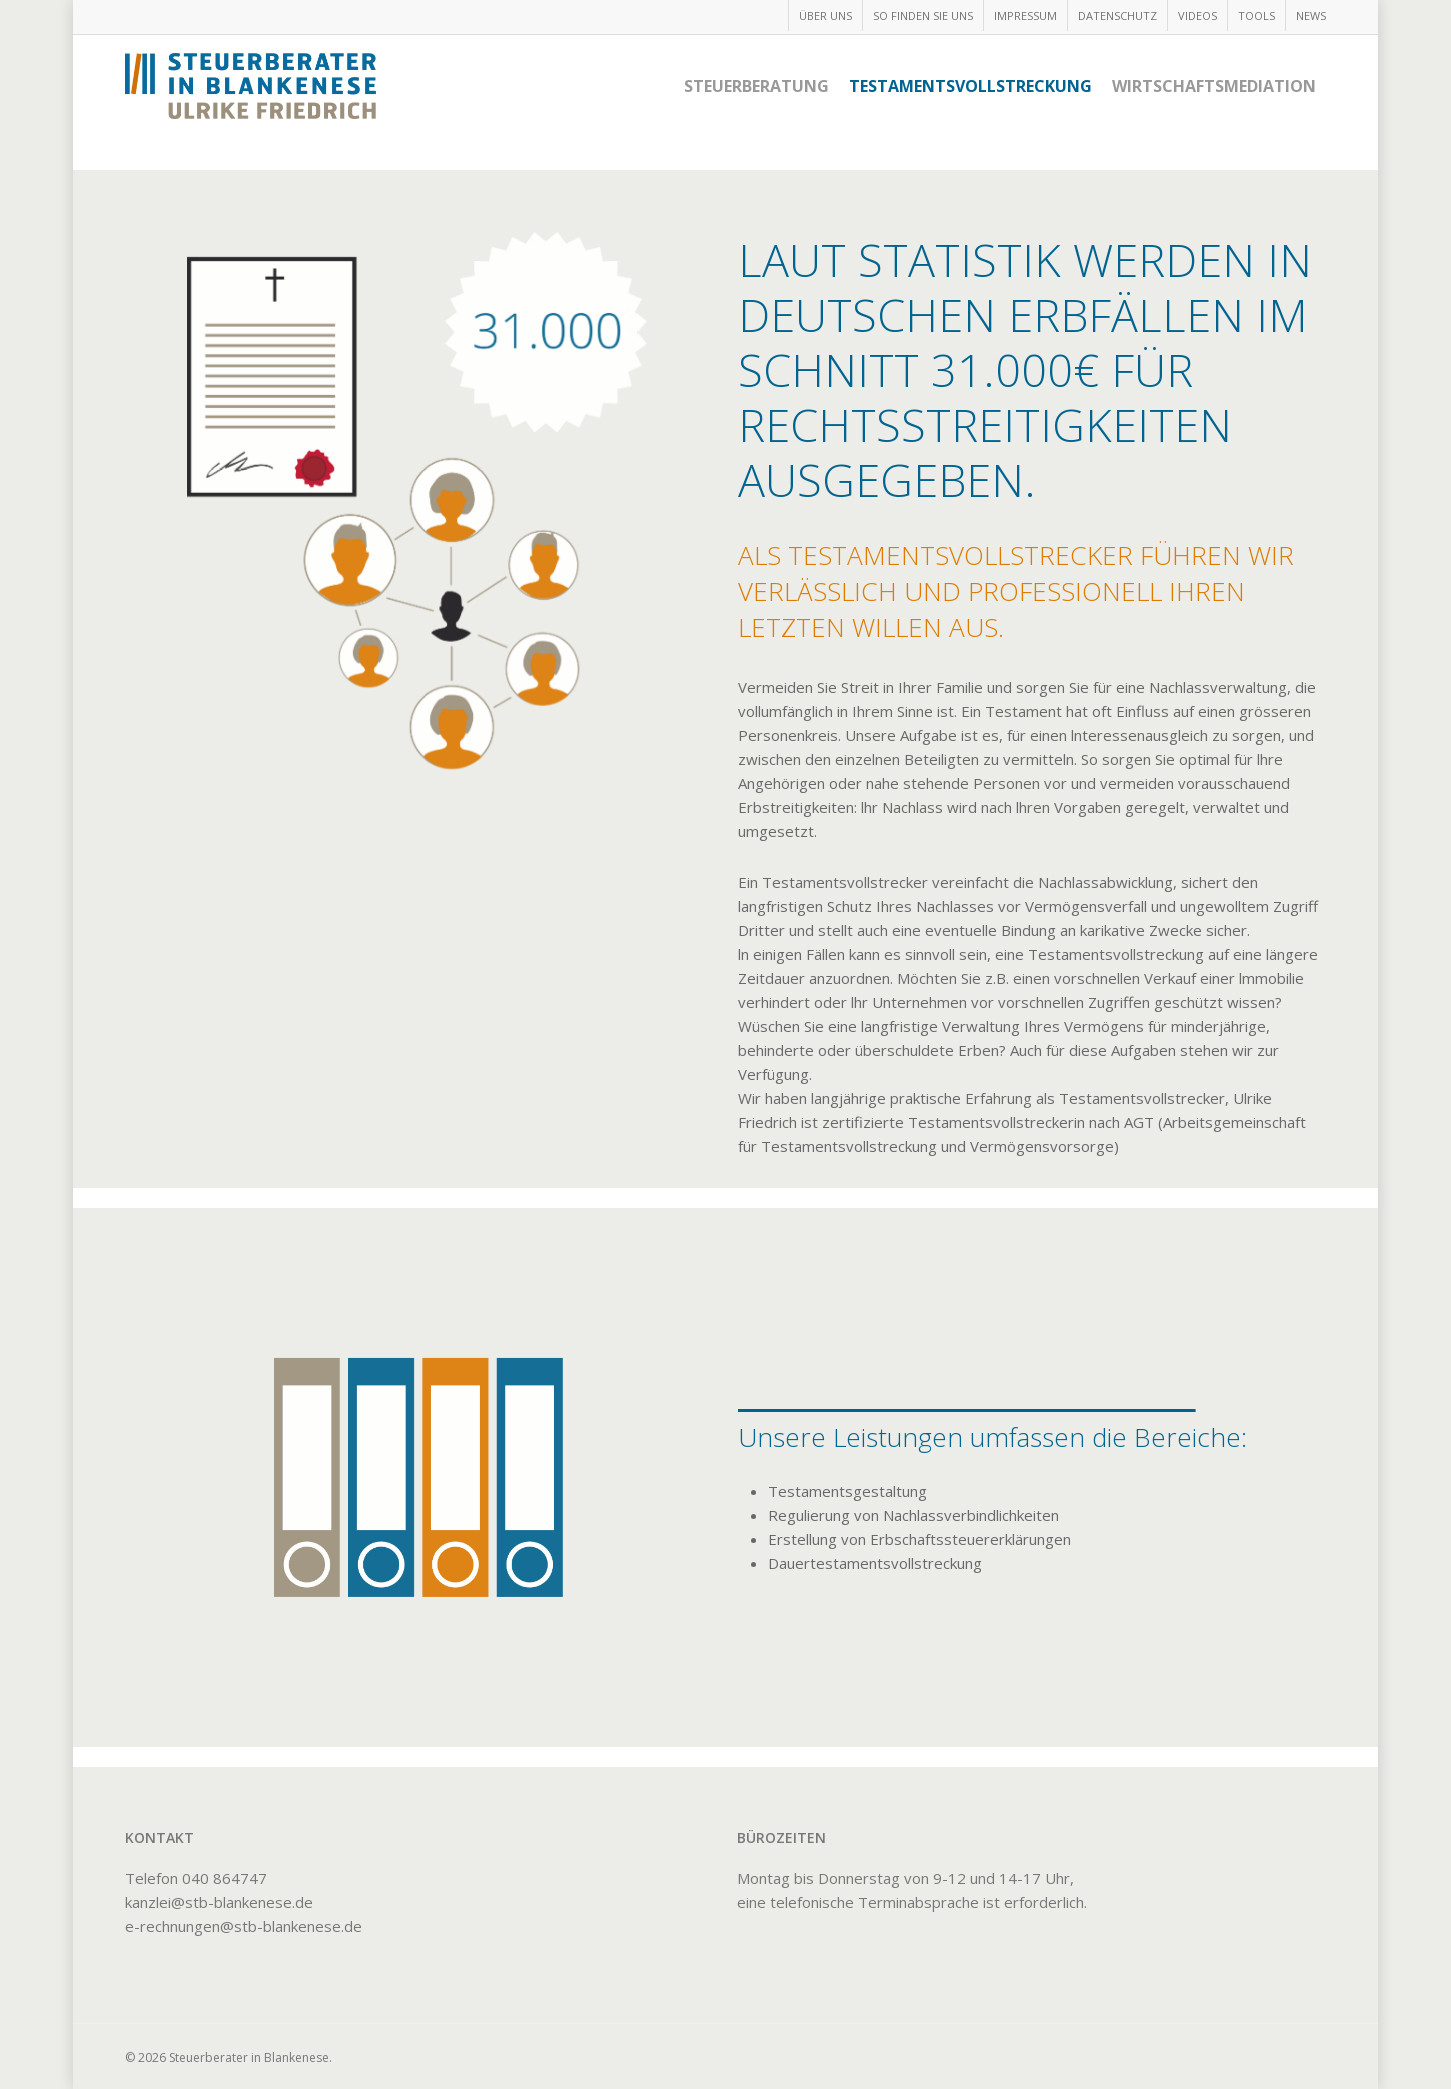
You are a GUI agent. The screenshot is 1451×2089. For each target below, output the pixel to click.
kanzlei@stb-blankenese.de (219, 1902)
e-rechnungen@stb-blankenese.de (243, 1926)
